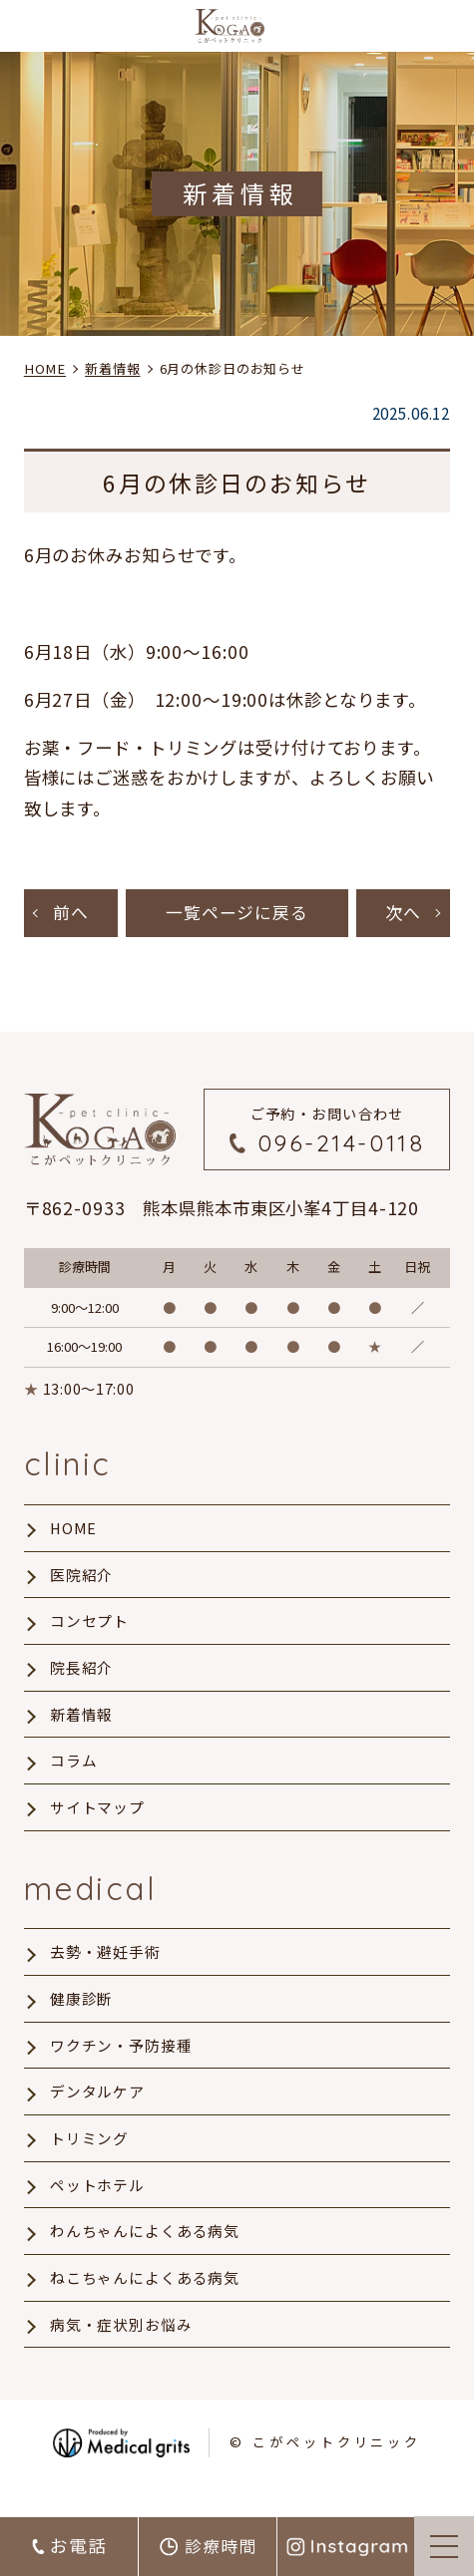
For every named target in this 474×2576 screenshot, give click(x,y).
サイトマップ (97, 1821)
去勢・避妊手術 (105, 1969)
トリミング (89, 2162)
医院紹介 (82, 1580)
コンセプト (89, 1629)
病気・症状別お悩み (121, 2356)
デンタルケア (97, 2113)
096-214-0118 (341, 1146)
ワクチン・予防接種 (121, 2066)
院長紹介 (82, 1677)
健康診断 (82, 2017)
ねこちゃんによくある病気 (145, 2307)
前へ (71, 913)
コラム (74, 1773)
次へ (403, 913)
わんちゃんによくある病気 (145, 2259)
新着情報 (82, 1726)
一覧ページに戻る (237, 913)
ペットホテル (97, 2210)
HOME (74, 1532)
